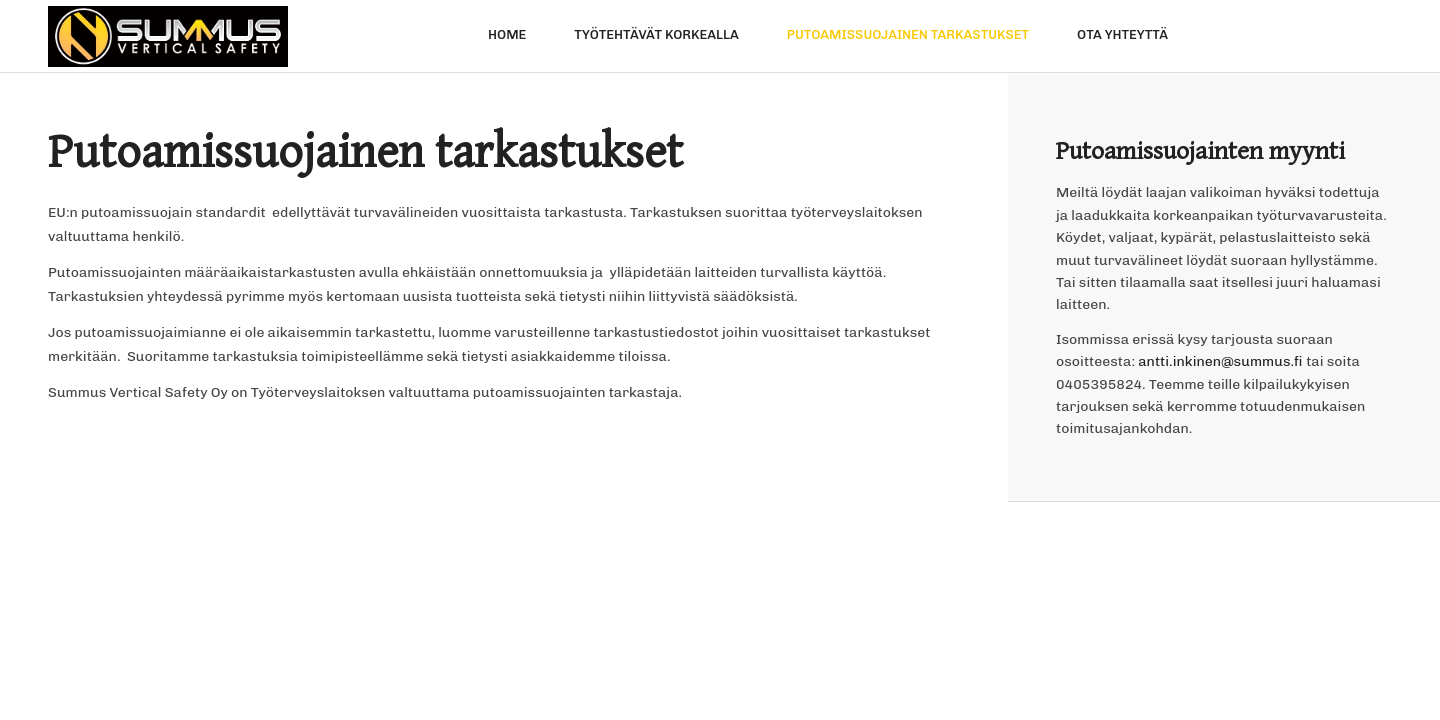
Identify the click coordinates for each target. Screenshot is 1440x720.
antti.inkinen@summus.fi (1220, 361)
